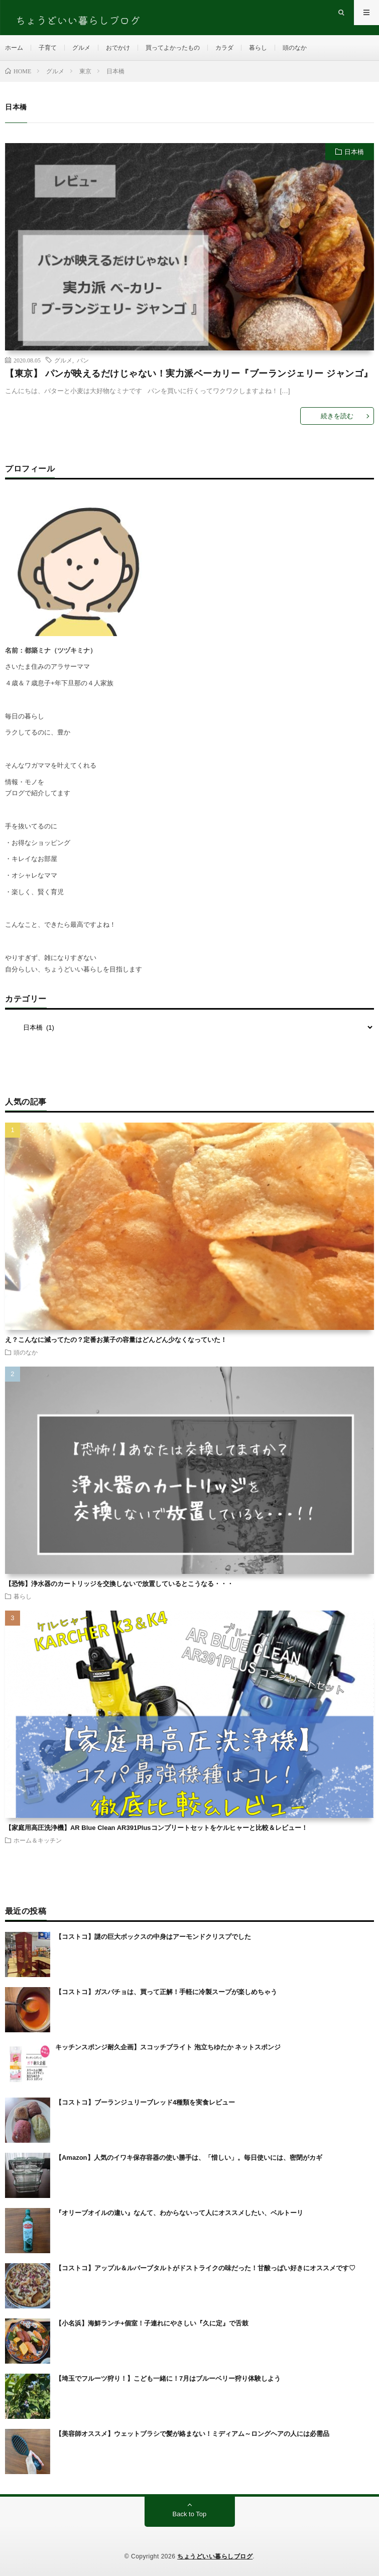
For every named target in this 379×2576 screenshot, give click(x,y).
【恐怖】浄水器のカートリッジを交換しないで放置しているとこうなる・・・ (119, 1583)
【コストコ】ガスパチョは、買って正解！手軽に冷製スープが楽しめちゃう (166, 1992)
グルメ (81, 47)
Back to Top (190, 2514)
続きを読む (337, 416)
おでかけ (118, 47)
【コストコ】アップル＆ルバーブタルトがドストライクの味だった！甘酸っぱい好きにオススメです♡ (205, 2268)
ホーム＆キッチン (38, 1840)
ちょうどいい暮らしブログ (214, 2556)
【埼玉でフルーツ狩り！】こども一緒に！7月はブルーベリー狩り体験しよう (168, 2378)
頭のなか (295, 47)
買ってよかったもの (173, 47)
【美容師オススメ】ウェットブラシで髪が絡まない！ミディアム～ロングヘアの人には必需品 (192, 2433)
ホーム (14, 47)
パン (83, 360)
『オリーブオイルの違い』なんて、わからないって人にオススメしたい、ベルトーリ (179, 2213)
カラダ (224, 47)
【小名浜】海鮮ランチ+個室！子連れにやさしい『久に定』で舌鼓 (151, 2323)
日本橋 (354, 152)
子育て (48, 47)
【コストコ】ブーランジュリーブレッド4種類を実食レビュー (145, 2102)
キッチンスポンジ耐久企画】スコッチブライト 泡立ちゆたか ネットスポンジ (168, 2047)
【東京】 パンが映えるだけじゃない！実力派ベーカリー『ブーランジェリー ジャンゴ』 (189, 374)
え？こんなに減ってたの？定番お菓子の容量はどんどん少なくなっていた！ (116, 1339)
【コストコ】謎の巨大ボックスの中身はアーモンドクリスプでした (153, 1936)
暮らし (258, 47)
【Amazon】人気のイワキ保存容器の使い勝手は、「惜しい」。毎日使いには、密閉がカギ (188, 2157)
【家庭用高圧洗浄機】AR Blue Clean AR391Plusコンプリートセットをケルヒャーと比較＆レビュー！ (156, 1827)
